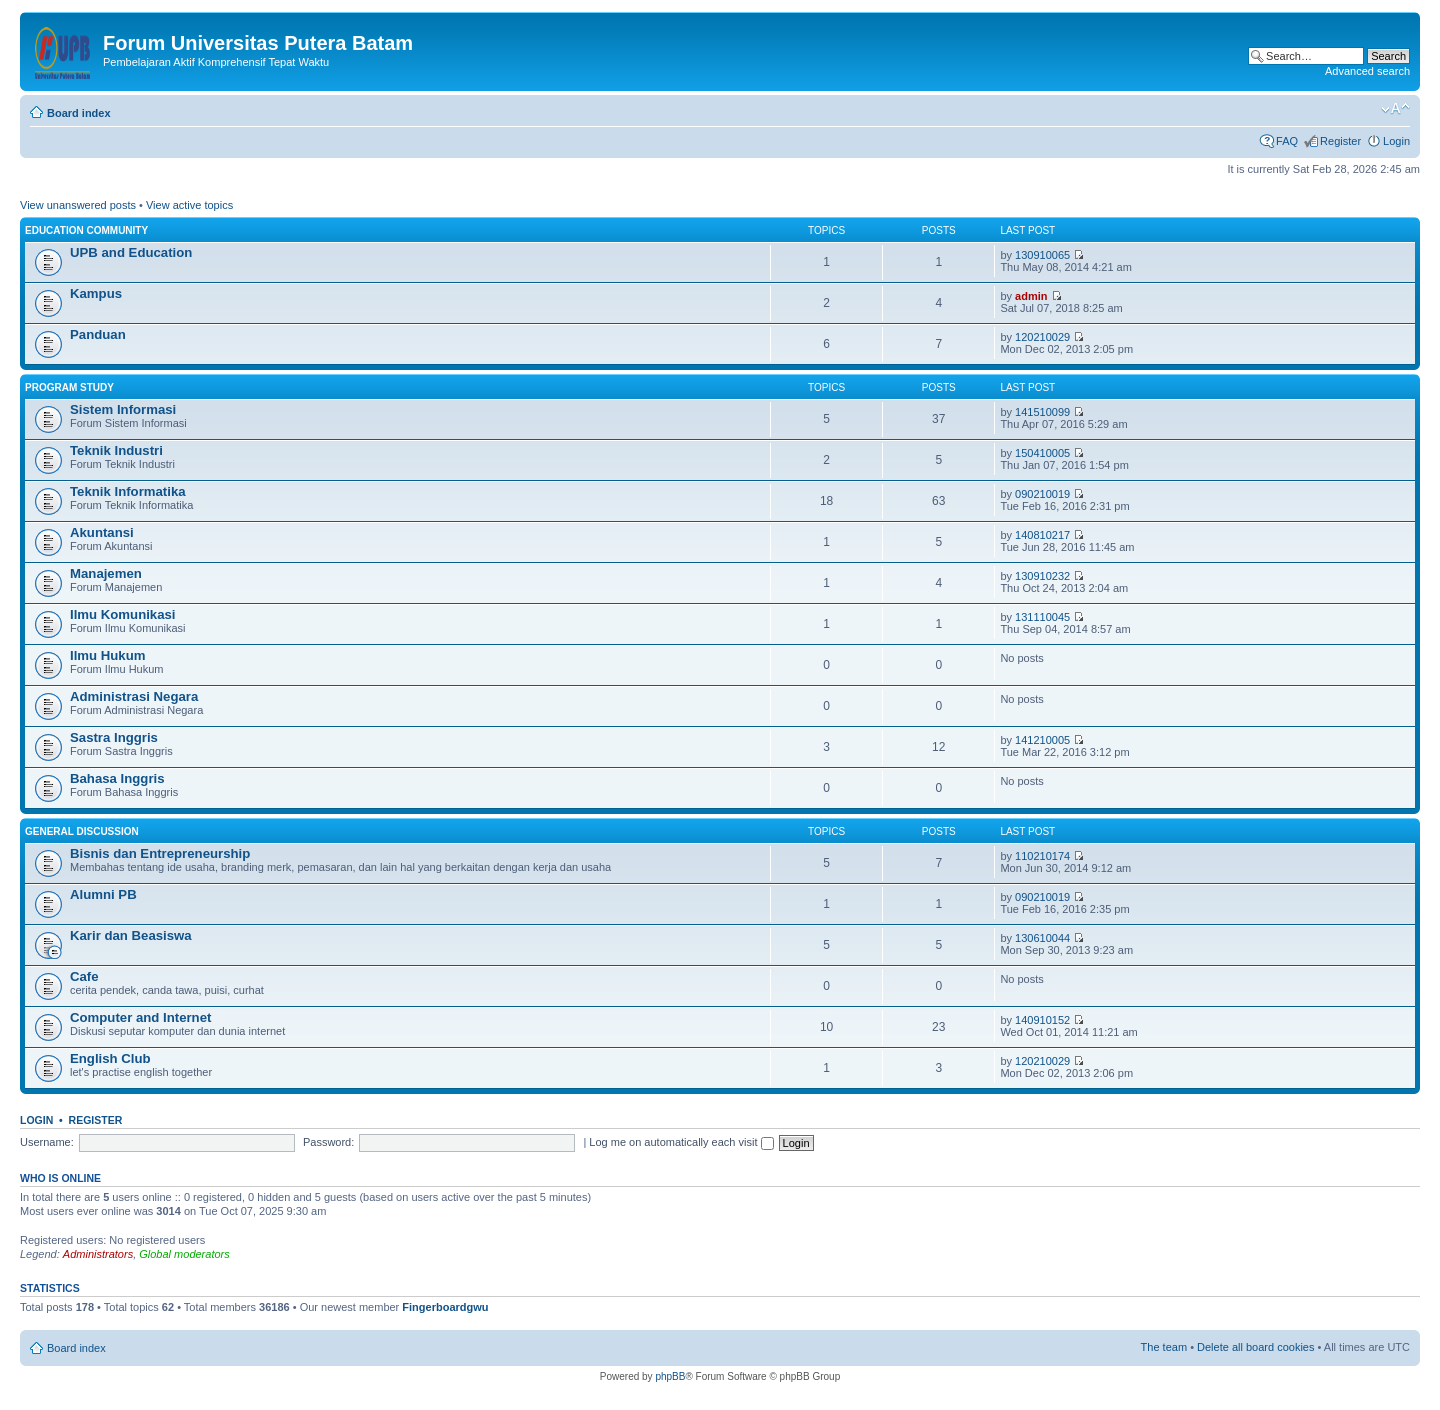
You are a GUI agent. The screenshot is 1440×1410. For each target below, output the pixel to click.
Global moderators (184, 1254)
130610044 (1042, 938)
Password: (328, 1142)
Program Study (69, 387)
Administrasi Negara (134, 696)
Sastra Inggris (114, 737)
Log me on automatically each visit (681, 1142)
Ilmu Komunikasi (123, 614)
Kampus (96, 293)
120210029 (1042, 337)
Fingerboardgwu (445, 1307)
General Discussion (82, 831)
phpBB (670, 1376)
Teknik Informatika (128, 491)
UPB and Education (131, 252)
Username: (47, 1142)
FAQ (1287, 141)
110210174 (1042, 856)
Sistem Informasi (123, 409)
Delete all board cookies (1255, 1347)
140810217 (1042, 535)
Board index (79, 113)
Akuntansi (102, 532)
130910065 (1042, 255)
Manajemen (106, 573)
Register (1340, 141)
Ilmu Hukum (107, 655)
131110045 (1042, 617)
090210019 (1042, 494)
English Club (110, 1058)
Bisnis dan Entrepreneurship (160, 853)
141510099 (1042, 412)
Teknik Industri (116, 450)
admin (1031, 296)
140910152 (1042, 1020)
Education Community (86, 230)
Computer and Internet (140, 1017)
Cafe (84, 976)
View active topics (189, 205)
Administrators (98, 1254)
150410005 (1042, 453)
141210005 (1042, 740)
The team (1164, 1347)
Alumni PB (103, 894)
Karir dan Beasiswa (131, 935)
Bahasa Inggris (117, 778)
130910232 (1042, 576)
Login (1396, 141)
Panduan (98, 334)
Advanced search (1367, 71)
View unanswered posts (78, 205)
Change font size (1395, 109)
